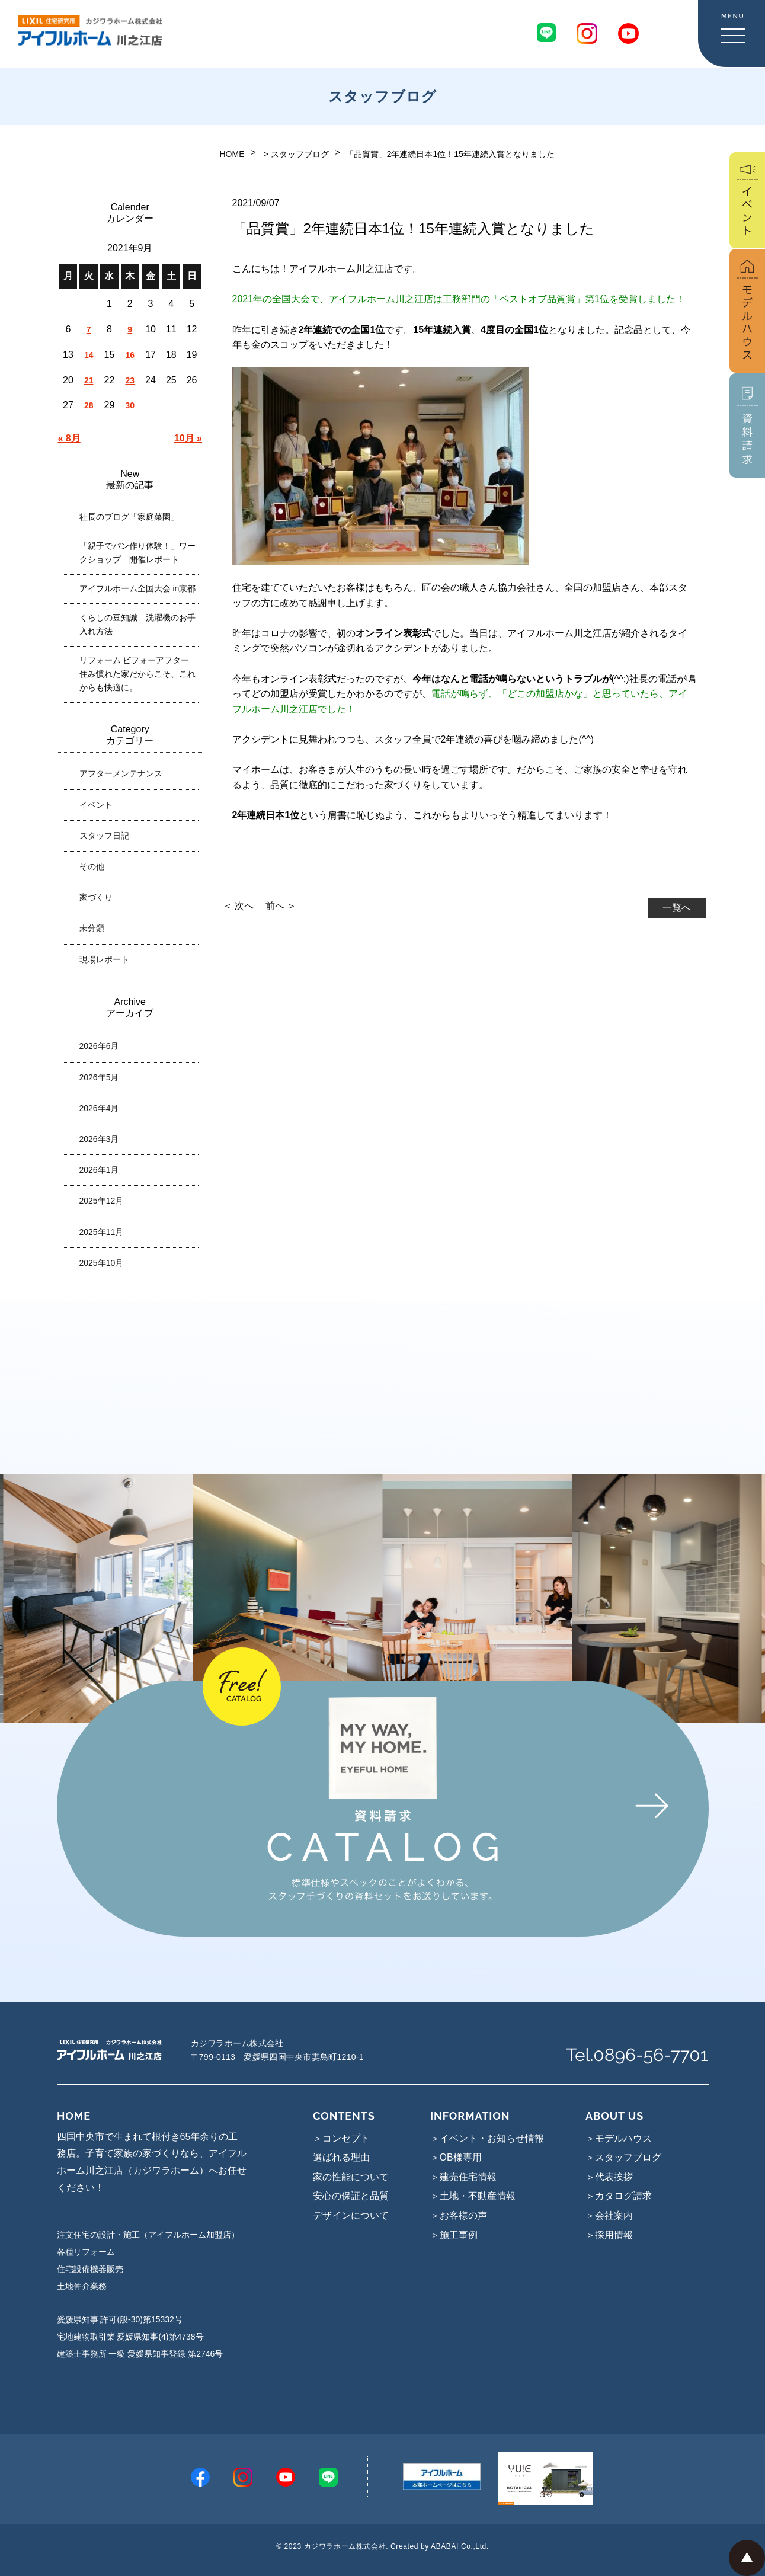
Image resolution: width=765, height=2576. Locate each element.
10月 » (188, 438)
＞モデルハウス (618, 2138)
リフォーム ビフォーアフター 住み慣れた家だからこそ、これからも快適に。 (137, 673)
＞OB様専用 (456, 2157)
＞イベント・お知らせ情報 (487, 2138)
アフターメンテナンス (120, 773)
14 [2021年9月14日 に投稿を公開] (89, 355)
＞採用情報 (609, 2235)
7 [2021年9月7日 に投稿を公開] (89, 329)
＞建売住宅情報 (463, 2177)
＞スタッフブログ (623, 2157)
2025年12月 (101, 1200)
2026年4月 (99, 1108)
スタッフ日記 (104, 835)
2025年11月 (101, 1232)
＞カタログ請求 (618, 2196)
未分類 (91, 928)
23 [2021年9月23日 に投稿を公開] (130, 380)
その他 (91, 866)
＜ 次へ (238, 906)
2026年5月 (99, 1077)
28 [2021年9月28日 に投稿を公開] (89, 405)
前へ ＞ (280, 906)
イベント (96, 804)
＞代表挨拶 (609, 2177)
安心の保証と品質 (351, 2196)
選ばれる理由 (341, 2157)
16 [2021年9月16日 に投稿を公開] (130, 355)
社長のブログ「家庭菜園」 (129, 516)
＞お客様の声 (458, 2215)
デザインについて (351, 2215)
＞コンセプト (341, 2138)
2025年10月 (101, 1263)
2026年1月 (99, 1170)
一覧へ (676, 908)
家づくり (96, 897)
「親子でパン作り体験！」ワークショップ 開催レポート (137, 552)
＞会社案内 (609, 2215)
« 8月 (69, 438)
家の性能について (351, 2177)
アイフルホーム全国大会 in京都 (137, 588)
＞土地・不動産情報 (473, 2196)
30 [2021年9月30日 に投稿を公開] (130, 405)
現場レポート (104, 959)
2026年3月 (99, 1139)
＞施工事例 (454, 2235)
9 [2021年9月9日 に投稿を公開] (129, 329)
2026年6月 (99, 1046)
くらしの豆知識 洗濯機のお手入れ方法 (137, 624)
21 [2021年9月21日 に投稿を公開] (89, 380)
